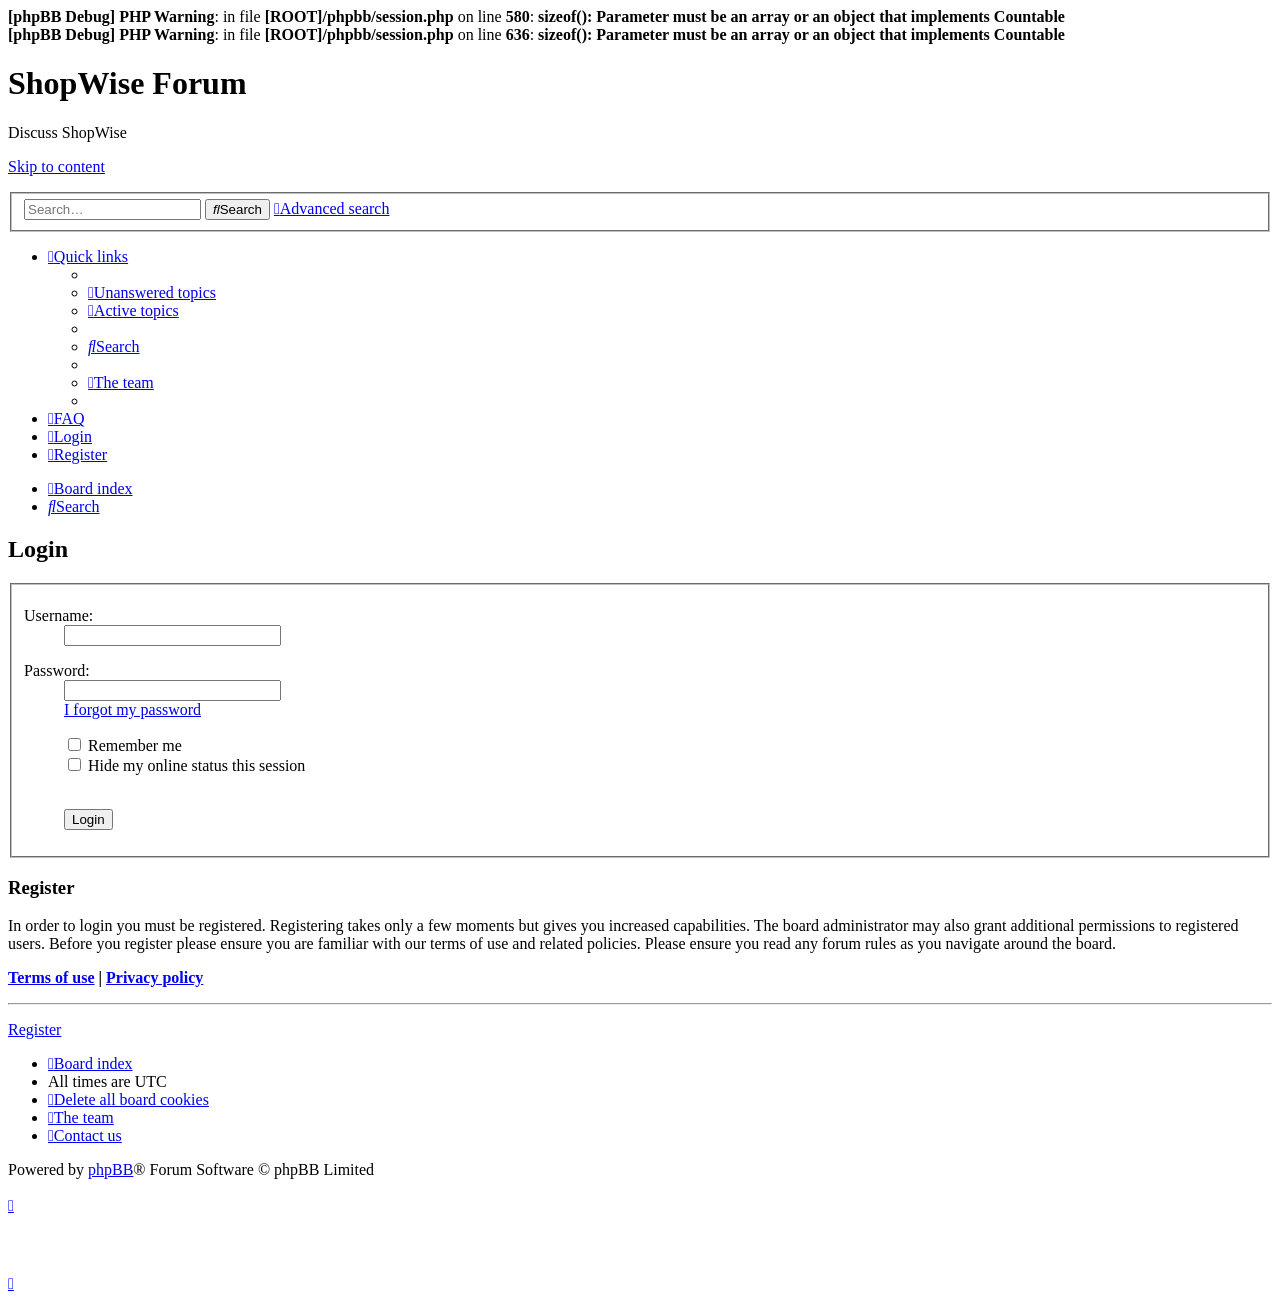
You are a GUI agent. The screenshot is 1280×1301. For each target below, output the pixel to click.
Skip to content (56, 166)
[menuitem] (152, 292)
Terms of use (51, 977)
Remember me (125, 745)
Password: (57, 670)
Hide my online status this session (186, 765)
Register (34, 1029)
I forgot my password (132, 709)
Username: (58, 615)
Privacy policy (154, 977)
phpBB (110, 1169)
